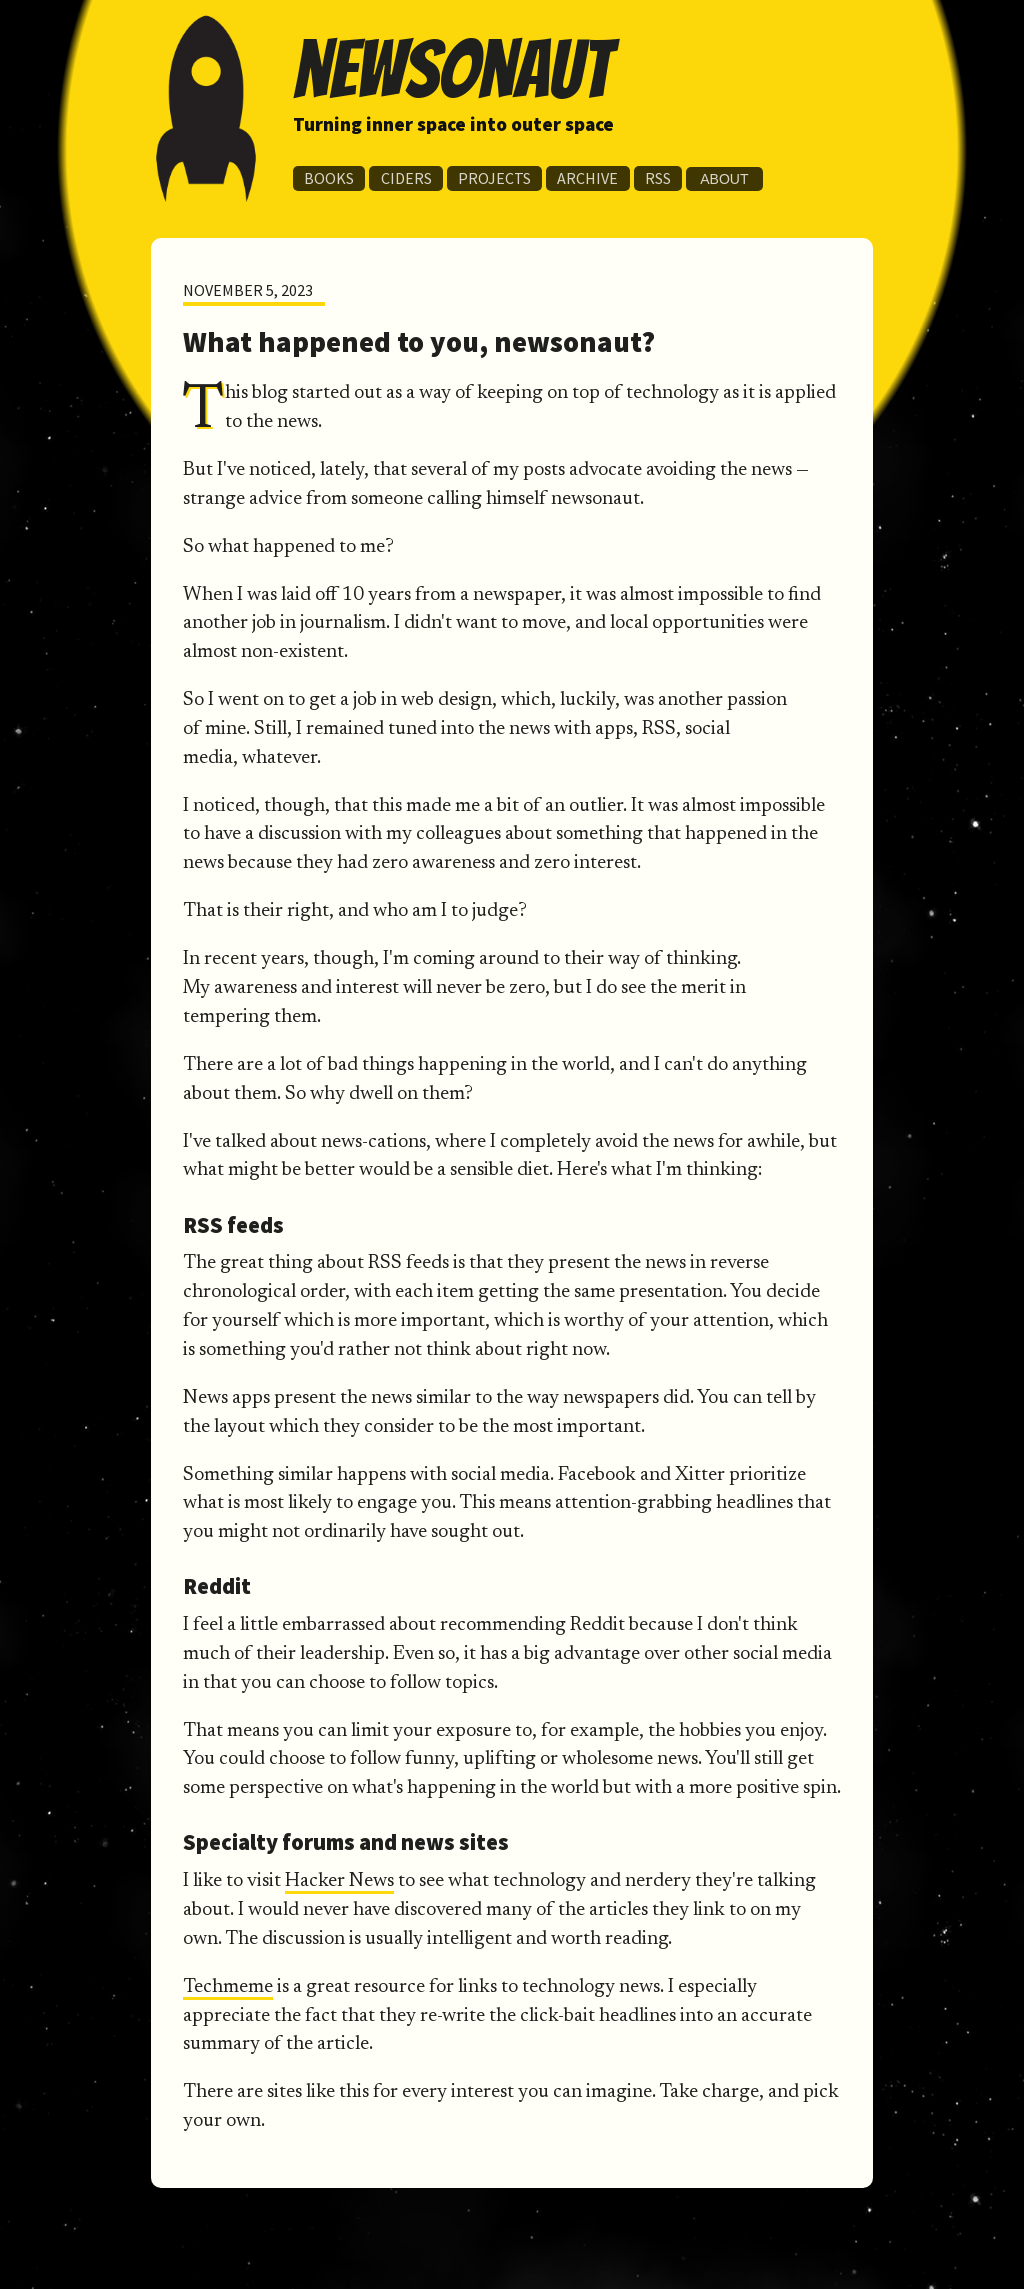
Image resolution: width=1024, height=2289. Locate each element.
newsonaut (452, 69)
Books (329, 178)
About (724, 179)
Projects (494, 178)
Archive (587, 178)
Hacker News (339, 1881)
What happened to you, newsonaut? (419, 342)
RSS (658, 178)
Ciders (406, 178)
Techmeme (228, 1987)
